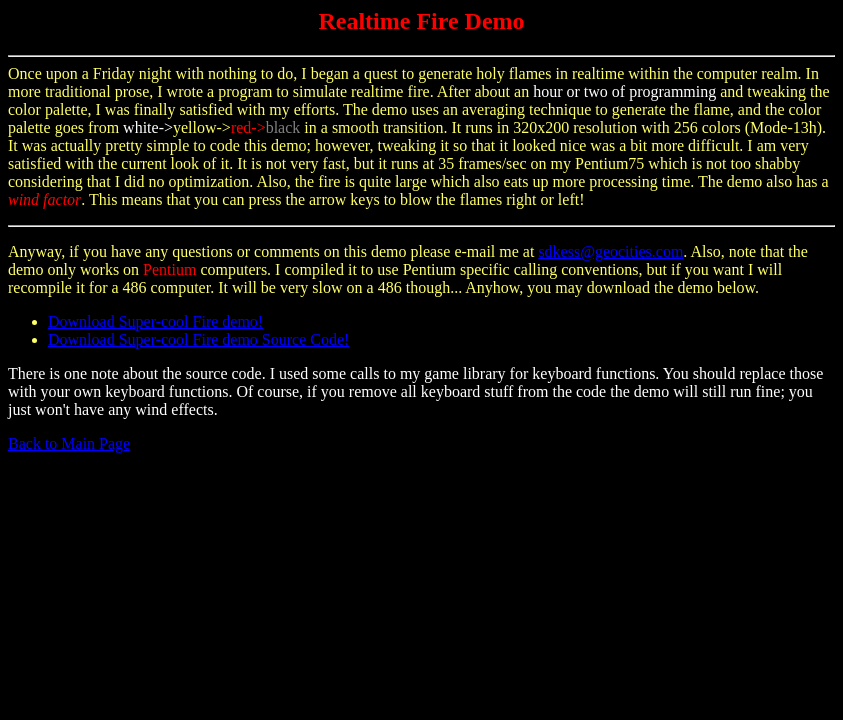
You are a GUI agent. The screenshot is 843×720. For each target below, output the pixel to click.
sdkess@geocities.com (610, 251)
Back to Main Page (69, 443)
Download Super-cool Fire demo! (155, 321)
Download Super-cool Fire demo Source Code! (198, 339)
